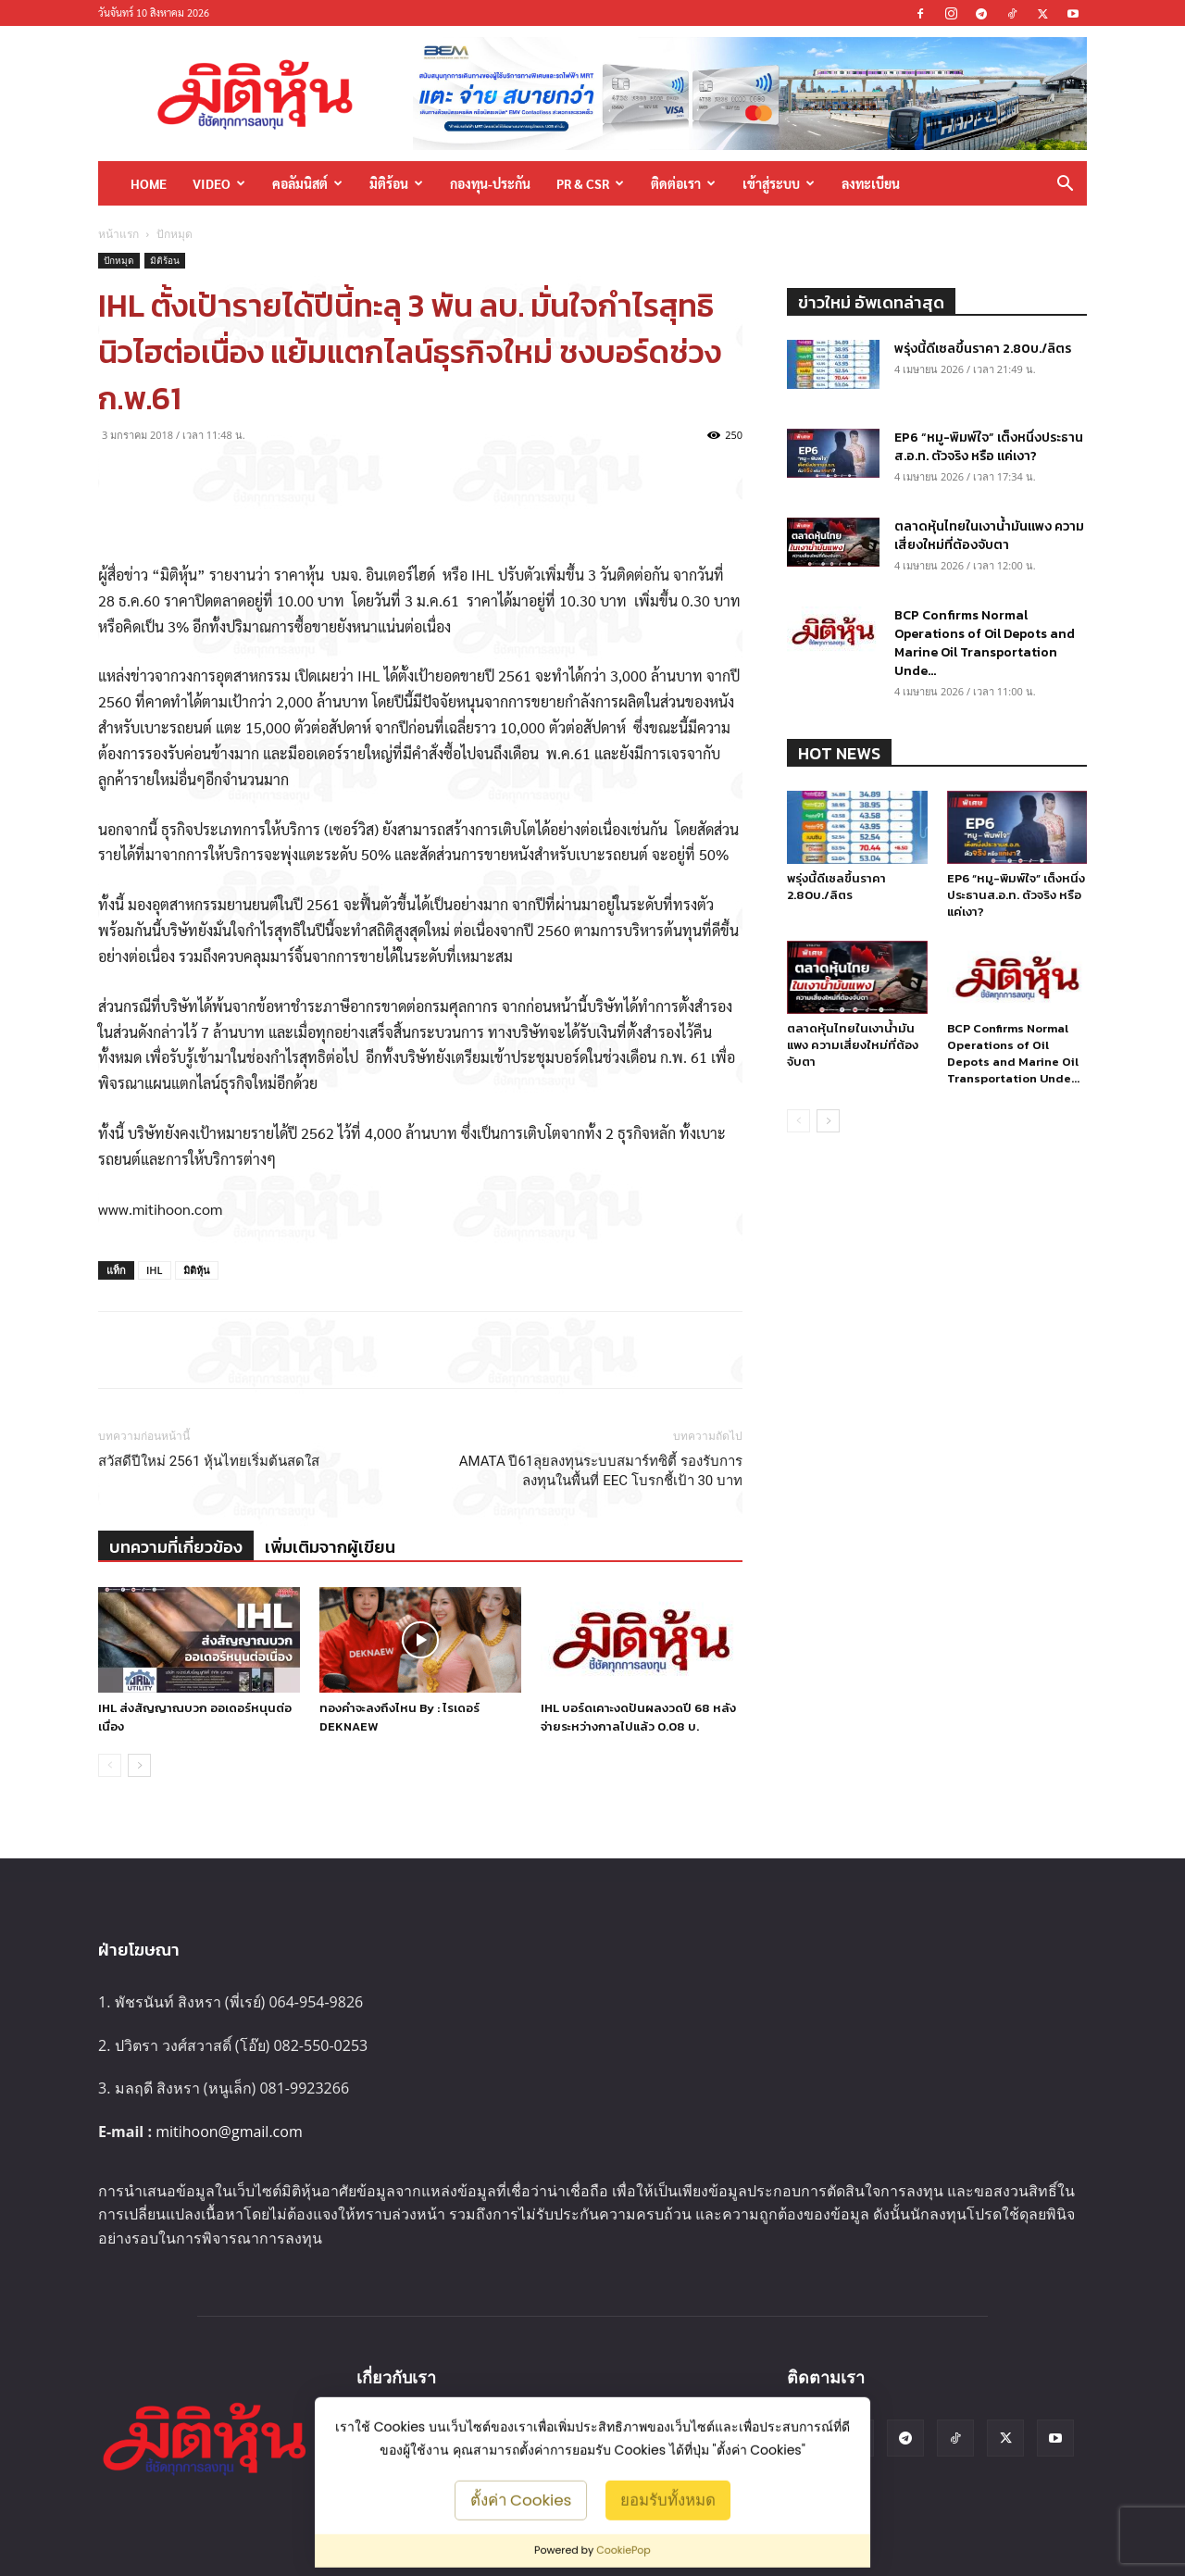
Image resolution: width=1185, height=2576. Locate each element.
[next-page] (139, 1765)
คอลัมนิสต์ (307, 183)
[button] (1064, 184)
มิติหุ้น (196, 1270)
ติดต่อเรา (683, 183)
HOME (149, 183)
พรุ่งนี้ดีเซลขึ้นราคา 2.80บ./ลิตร (982, 348)
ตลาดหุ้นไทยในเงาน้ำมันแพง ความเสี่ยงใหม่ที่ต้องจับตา (989, 536)
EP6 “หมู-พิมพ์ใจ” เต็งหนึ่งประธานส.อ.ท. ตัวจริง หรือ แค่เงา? (988, 447)
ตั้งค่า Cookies (521, 2499)
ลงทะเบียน (871, 183)
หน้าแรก (118, 234)
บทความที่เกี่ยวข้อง (176, 1546)
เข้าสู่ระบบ (778, 183)
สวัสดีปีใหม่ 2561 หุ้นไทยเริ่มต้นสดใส (208, 1461)
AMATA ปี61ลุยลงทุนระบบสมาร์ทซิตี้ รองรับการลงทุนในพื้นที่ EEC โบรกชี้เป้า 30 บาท (600, 1471)
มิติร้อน (396, 183)
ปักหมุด (119, 260)
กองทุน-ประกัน (490, 183)
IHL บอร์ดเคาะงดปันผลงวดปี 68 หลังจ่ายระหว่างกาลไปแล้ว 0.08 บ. (638, 1717)
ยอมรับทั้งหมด (668, 2499)
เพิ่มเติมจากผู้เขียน (330, 1546)
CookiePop (623, 2550)
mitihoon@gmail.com (229, 2131)
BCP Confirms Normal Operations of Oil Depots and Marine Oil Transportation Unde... (984, 643)
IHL (154, 1270)
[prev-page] (109, 1765)
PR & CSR (590, 183)
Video (219, 183)
